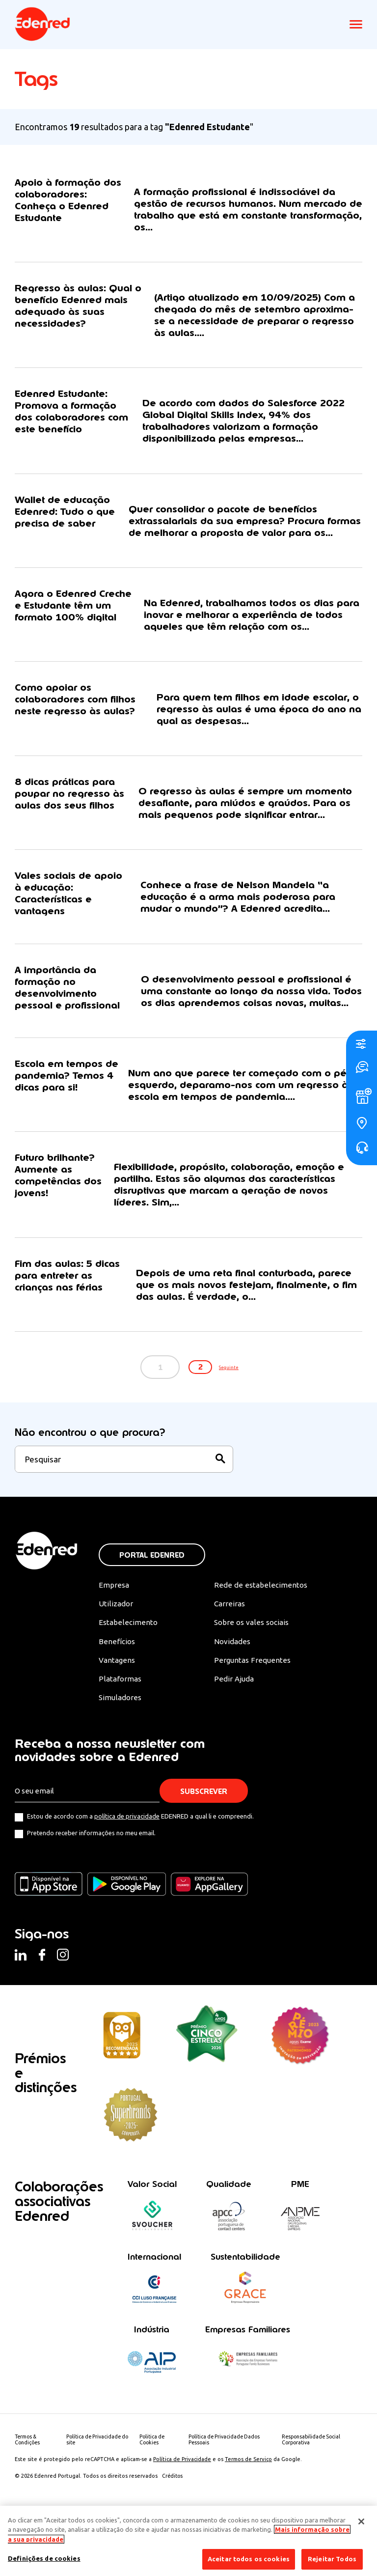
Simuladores (121, 1754)
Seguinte (239, 1421)
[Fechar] (361, 2521)
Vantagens (118, 1715)
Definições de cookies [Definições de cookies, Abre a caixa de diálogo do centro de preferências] (44, 2558)
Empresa (114, 1639)
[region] (188, 2541)
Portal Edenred (152, 1609)
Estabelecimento (128, 1677)
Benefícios (117, 1696)
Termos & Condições (28, 2497)
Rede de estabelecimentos (260, 1639)
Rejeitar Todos (332, 2558)
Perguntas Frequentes (252, 1715)
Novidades (233, 1696)
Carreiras (230, 1658)
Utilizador (116, 1658)
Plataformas (121, 1735)
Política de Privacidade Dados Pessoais (228, 2497)
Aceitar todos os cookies (249, 2558)
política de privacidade (127, 1873)
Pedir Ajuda (234, 1735)
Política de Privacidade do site (100, 2497)
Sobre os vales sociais (253, 1677)
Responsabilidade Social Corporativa (313, 2497)
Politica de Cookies (154, 2497)
